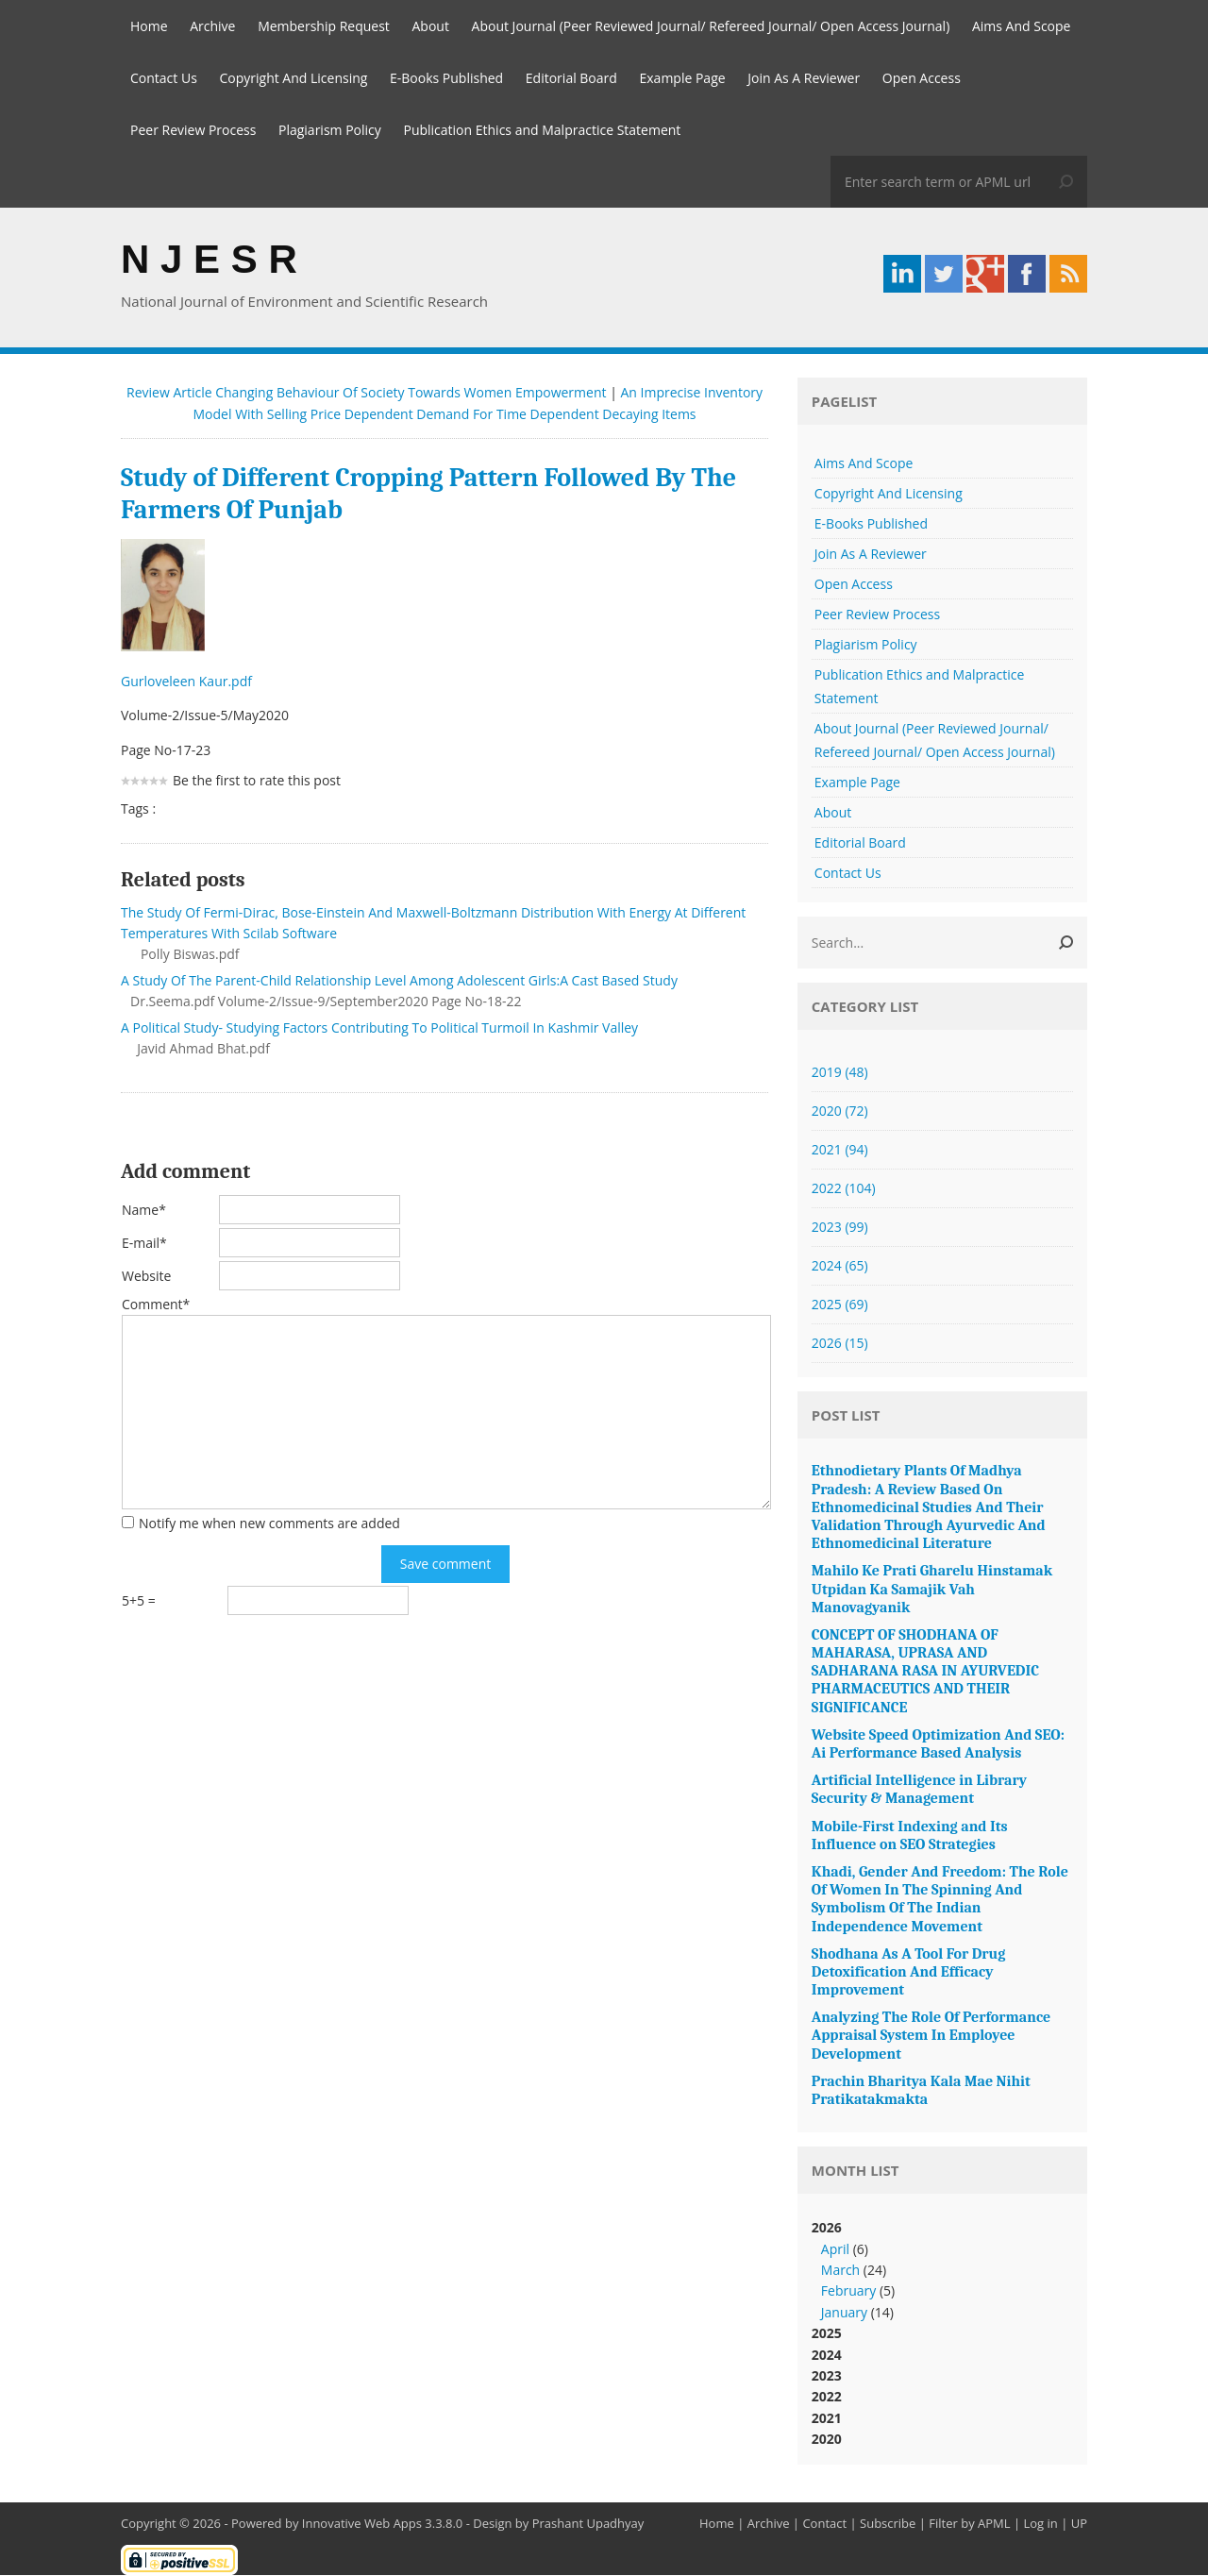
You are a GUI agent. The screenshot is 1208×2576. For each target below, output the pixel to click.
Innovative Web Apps (362, 2524)
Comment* (156, 1305)
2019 (840, 1073)
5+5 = (139, 1601)
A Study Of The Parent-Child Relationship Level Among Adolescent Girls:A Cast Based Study (399, 981)
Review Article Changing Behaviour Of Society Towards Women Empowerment (366, 393)
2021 (840, 1150)
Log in (1040, 2524)
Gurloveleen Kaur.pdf (188, 682)
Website (146, 1277)
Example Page (683, 78)
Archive (212, 26)
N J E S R (209, 259)
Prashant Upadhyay (588, 2524)
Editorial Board (571, 78)
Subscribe (887, 2524)
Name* (144, 1211)
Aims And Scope (1021, 26)
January (844, 2313)
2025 (840, 1305)
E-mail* (144, 1244)
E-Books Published (446, 78)
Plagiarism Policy (329, 130)
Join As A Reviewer (803, 78)
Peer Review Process (193, 130)
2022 (844, 1189)
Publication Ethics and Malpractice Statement (541, 130)
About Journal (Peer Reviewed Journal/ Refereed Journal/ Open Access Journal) (711, 26)
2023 (840, 1228)
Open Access (921, 78)
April (835, 2250)
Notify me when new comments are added (269, 1524)
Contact (824, 2524)
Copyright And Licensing (293, 78)
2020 (840, 1111)
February (848, 2291)
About (430, 26)
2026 (840, 1344)
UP (1079, 2524)
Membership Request (324, 26)
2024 (840, 1266)
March (840, 2271)
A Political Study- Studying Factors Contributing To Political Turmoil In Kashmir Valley (379, 1028)
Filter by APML (969, 2524)
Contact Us (163, 78)
